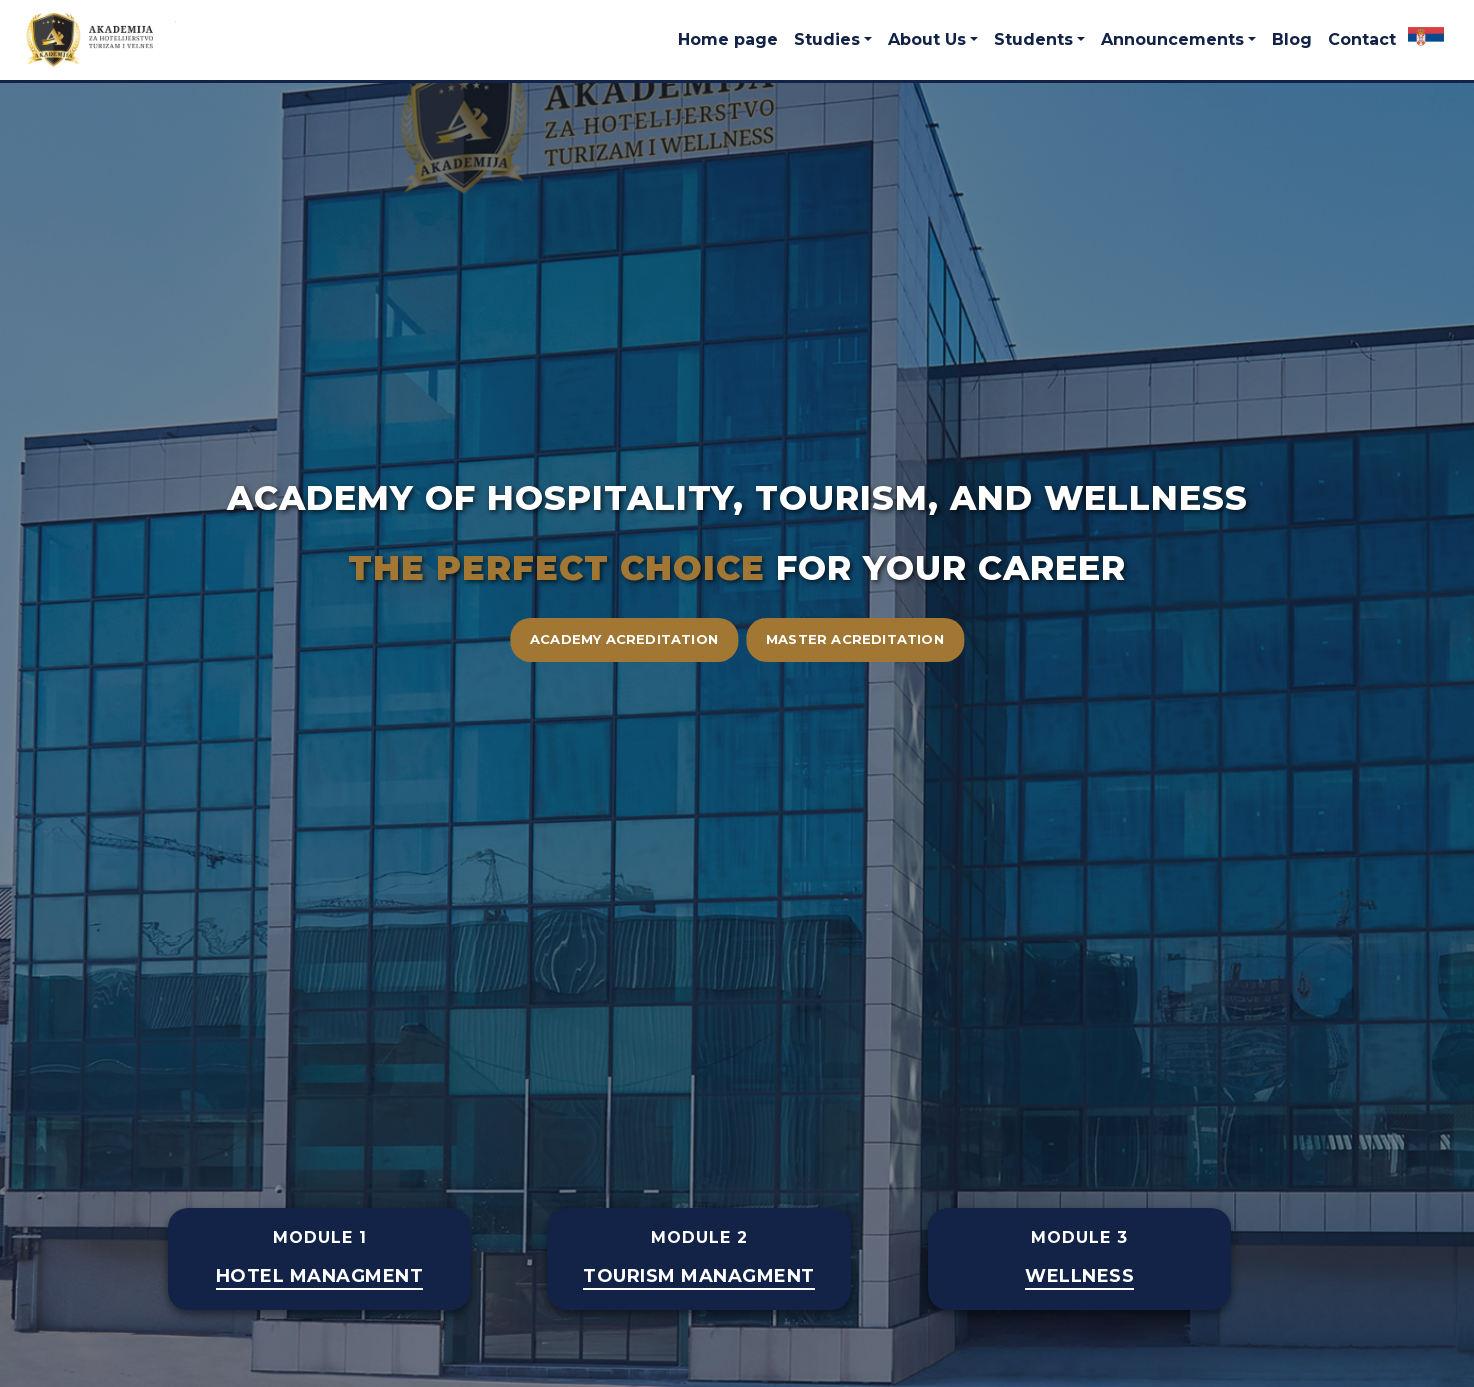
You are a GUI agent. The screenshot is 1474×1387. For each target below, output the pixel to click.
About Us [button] (927, 39)
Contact (1362, 39)
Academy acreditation (624, 639)
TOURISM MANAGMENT (699, 1276)
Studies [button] (827, 39)
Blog (1292, 39)
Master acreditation (855, 639)
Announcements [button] (1172, 39)
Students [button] (1033, 39)
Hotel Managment (320, 1276)
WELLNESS (1079, 1276)
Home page (728, 39)
